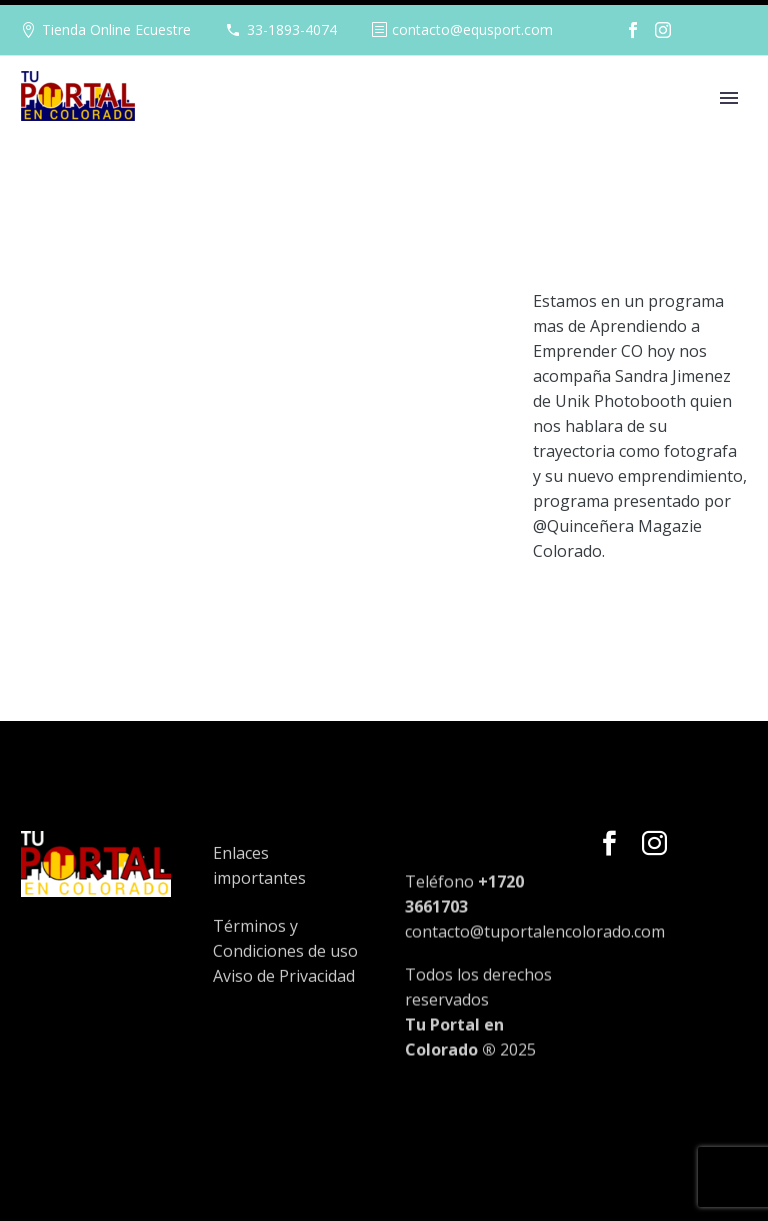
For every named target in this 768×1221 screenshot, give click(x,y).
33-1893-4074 (292, 29)
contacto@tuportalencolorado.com (535, 981)
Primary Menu (729, 98)
